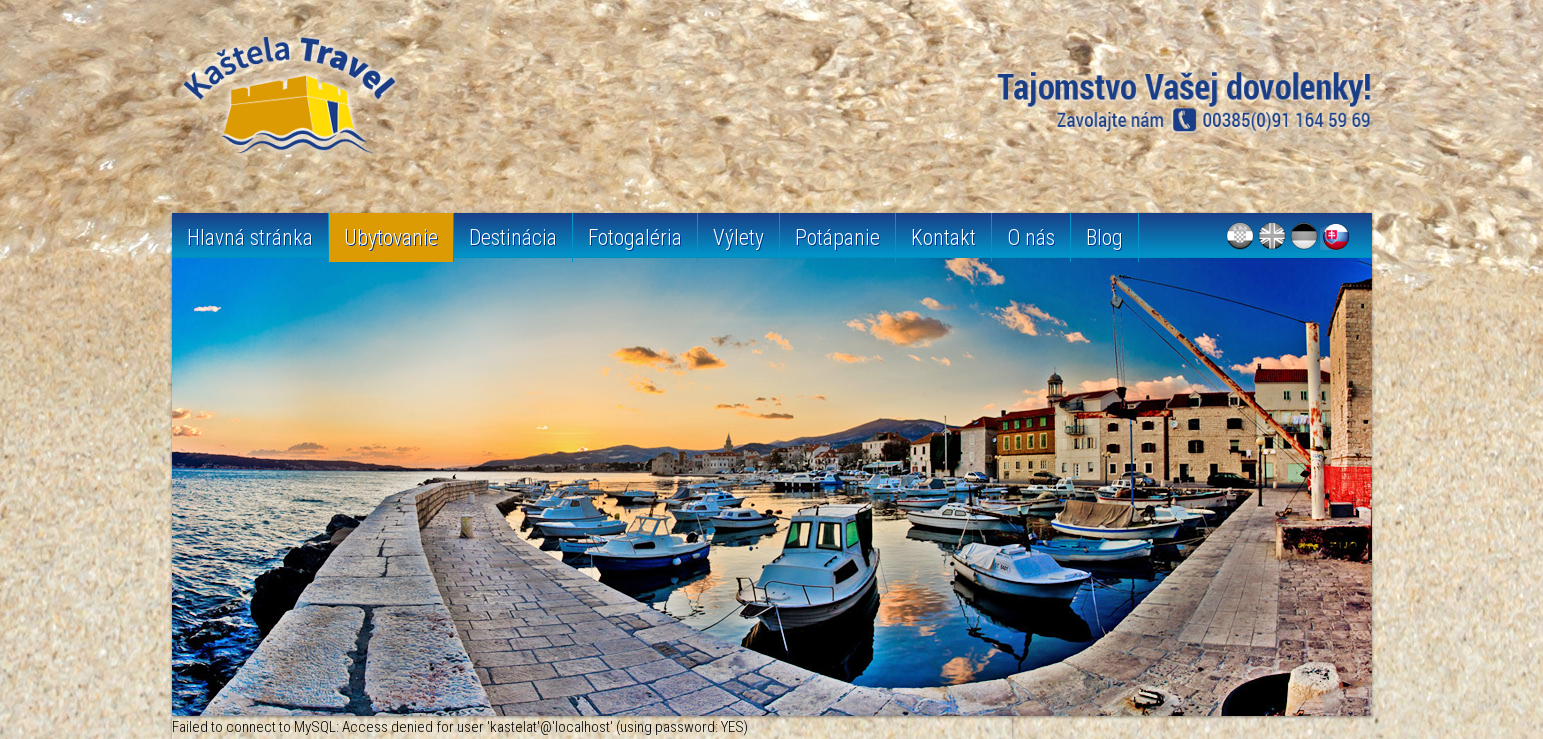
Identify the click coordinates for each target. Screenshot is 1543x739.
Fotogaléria (635, 237)
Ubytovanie (391, 237)
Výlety (738, 237)
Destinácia (513, 237)
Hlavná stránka (250, 237)
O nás (1031, 237)
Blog (1104, 237)
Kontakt (943, 237)
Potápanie (837, 237)
